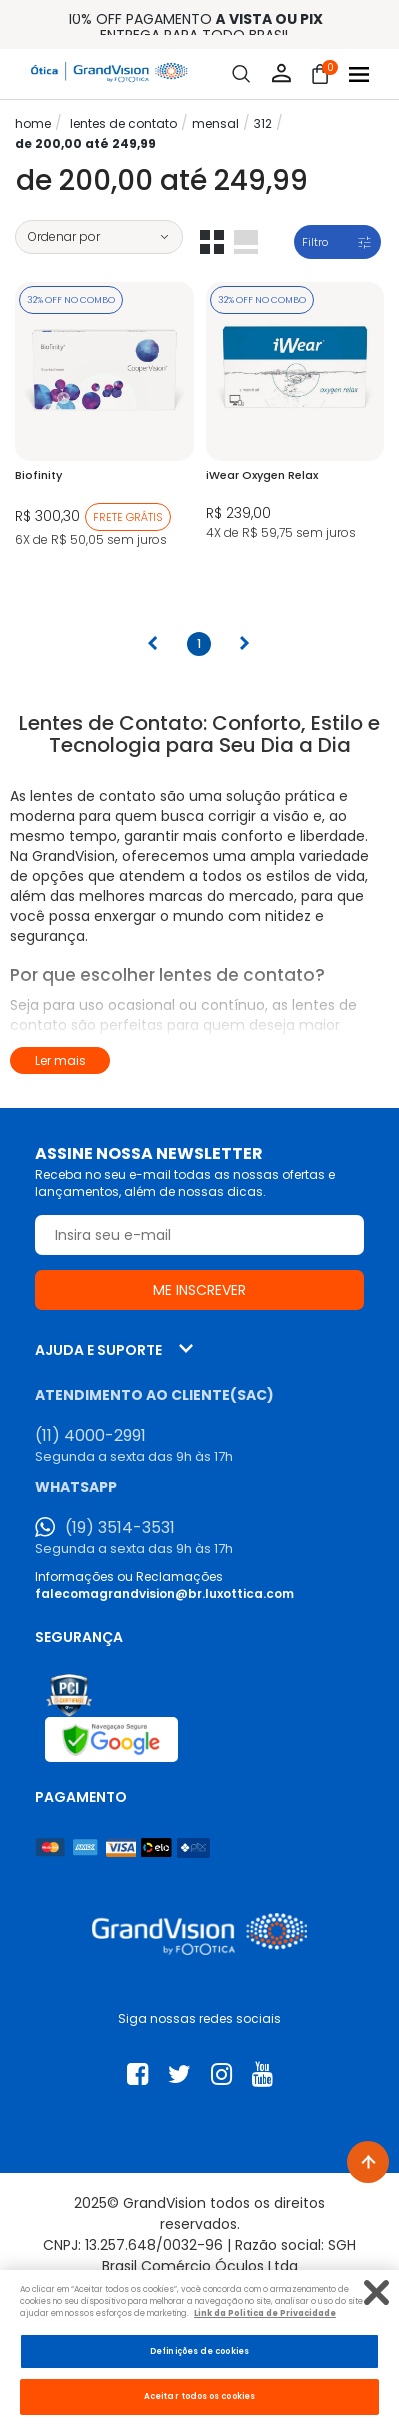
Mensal (215, 123)
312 (263, 123)
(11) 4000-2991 (90, 1436)
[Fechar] (376, 2292)
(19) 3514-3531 (120, 1528)
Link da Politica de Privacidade (265, 2313)
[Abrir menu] (359, 74)
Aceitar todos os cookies (199, 2396)
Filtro (315, 242)
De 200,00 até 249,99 (85, 143)
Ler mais (60, 1060)
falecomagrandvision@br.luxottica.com (164, 1593)
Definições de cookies (199, 2351)
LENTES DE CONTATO (123, 123)
